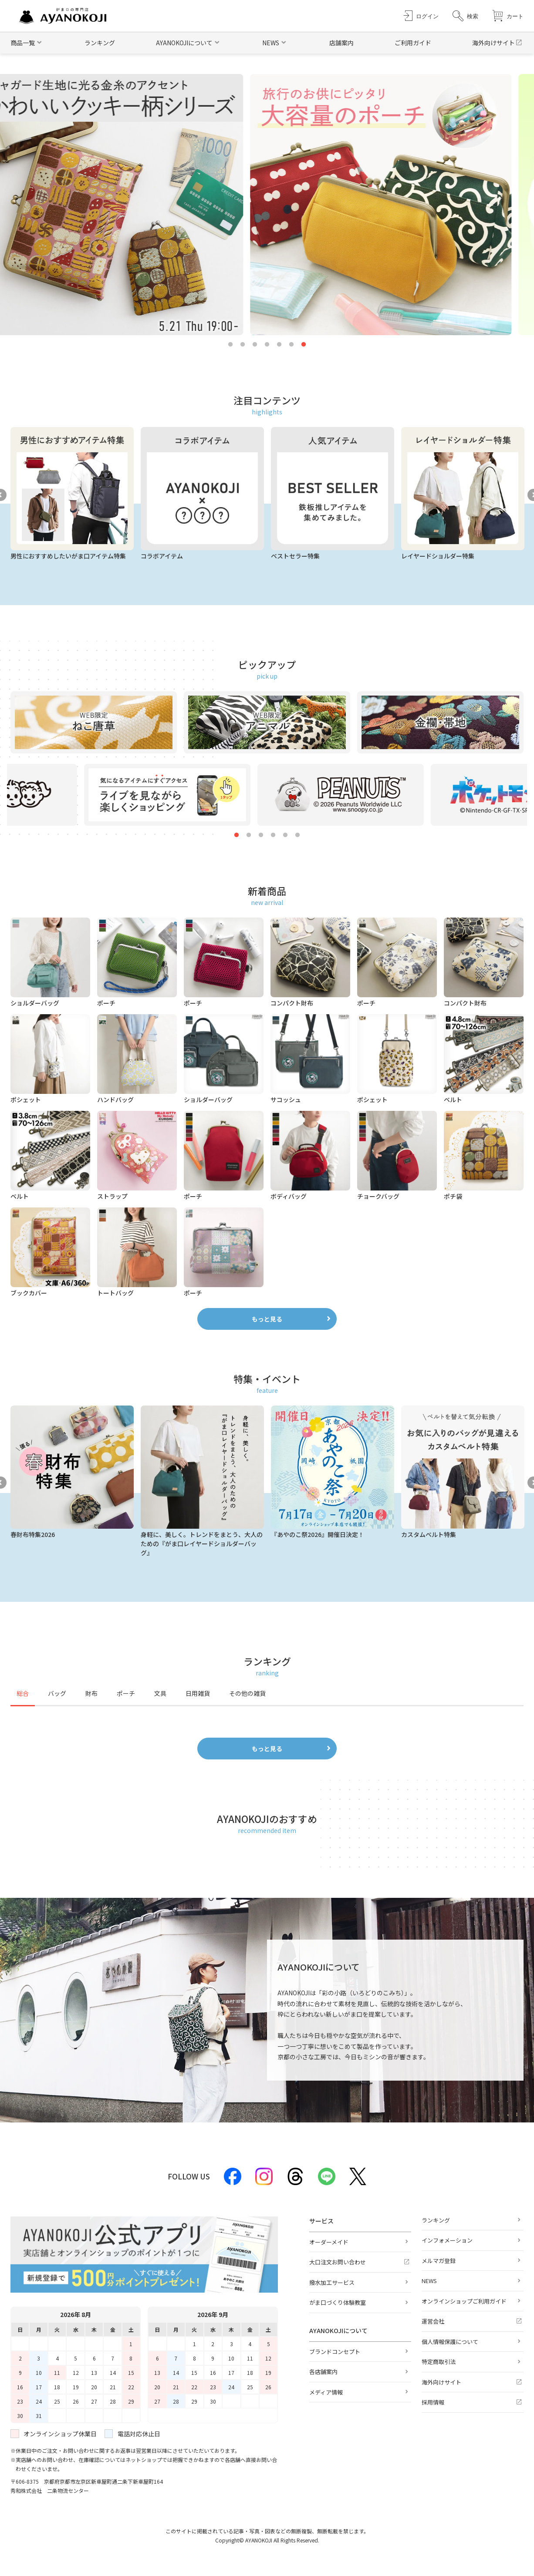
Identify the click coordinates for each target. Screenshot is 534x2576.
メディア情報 (326, 2392)
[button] (465, 16)
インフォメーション (447, 2240)
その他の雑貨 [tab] (247, 1693)
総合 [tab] (23, 1693)
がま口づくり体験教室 (337, 2302)
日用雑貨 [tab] (198, 1693)
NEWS (429, 2281)
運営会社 (433, 2321)
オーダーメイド (328, 2242)
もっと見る (267, 1319)
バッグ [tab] (57, 1693)
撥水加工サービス (332, 2282)
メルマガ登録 (439, 2261)
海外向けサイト (493, 42)
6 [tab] (291, 344)
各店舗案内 (323, 2371)
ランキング (99, 42)
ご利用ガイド (413, 42)
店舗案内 (341, 42)
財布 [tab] (91, 1693)
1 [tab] (230, 344)
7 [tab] (303, 344)
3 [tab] (254, 344)
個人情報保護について (450, 2341)
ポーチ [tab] (126, 1693)
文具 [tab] (160, 1693)
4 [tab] (267, 344)
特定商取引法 (439, 2361)
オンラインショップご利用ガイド (464, 2301)
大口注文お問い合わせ (337, 2262)
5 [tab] (279, 344)
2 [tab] (242, 344)
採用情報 (433, 2402)
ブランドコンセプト (334, 2351)
